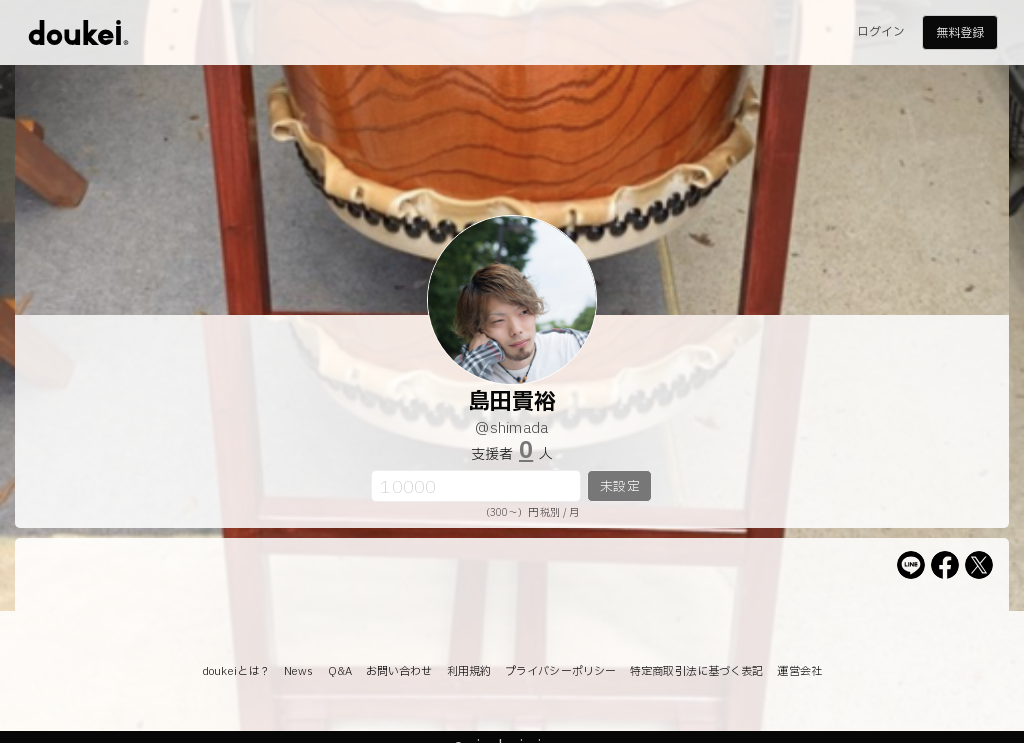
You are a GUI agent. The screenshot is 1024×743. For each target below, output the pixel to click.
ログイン (881, 32)
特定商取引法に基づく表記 (696, 671)
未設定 (619, 487)
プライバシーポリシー (560, 671)
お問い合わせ (399, 671)
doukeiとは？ (236, 671)
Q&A (340, 671)
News (298, 671)
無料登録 (960, 33)
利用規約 (469, 671)
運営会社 (799, 671)
